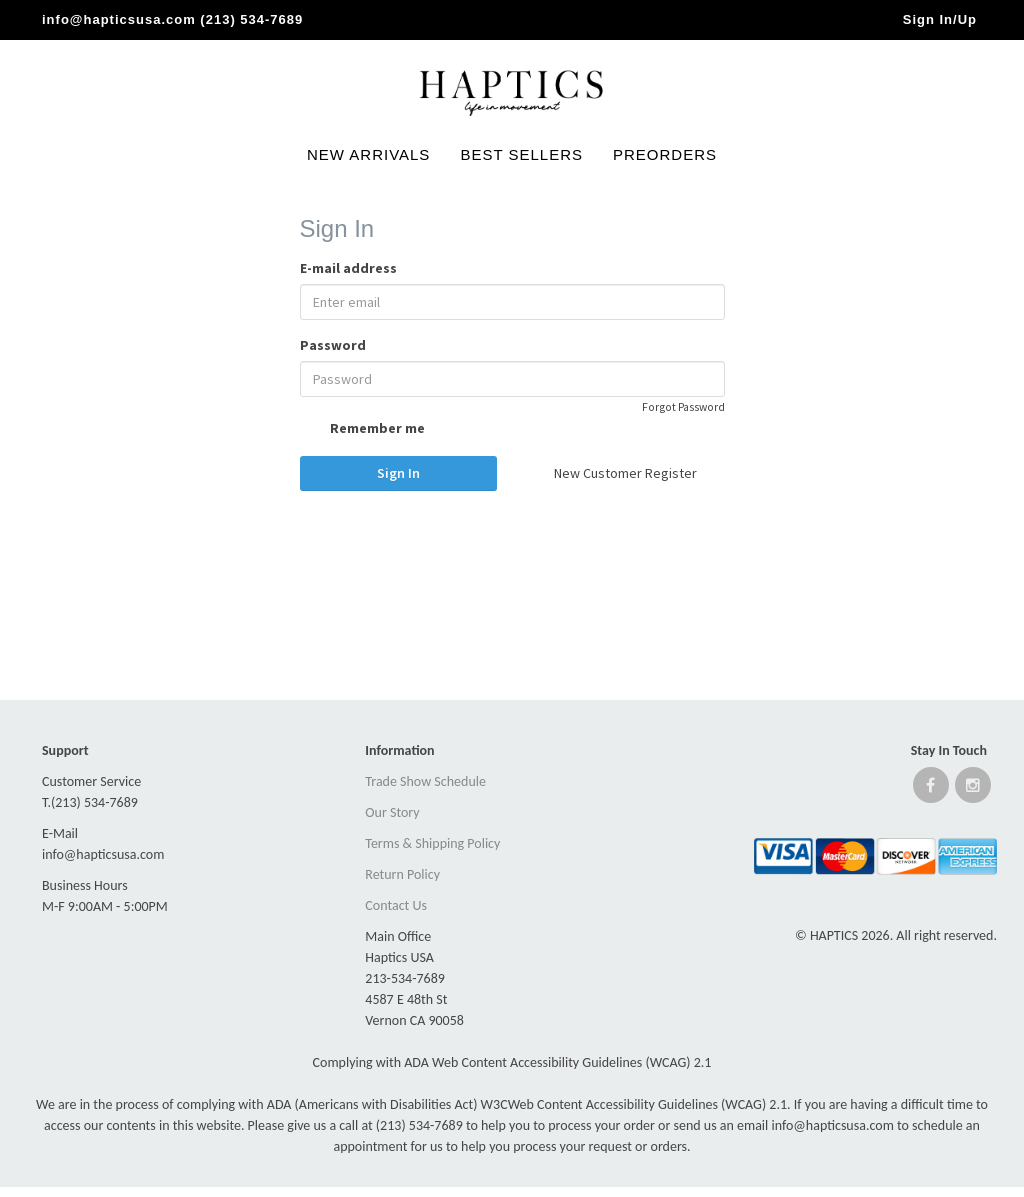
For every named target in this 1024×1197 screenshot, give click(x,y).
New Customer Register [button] (625, 473)
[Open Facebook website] (931, 789)
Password (333, 345)
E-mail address (348, 268)
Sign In (398, 473)
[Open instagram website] (973, 789)
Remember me (362, 430)
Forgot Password (683, 407)
